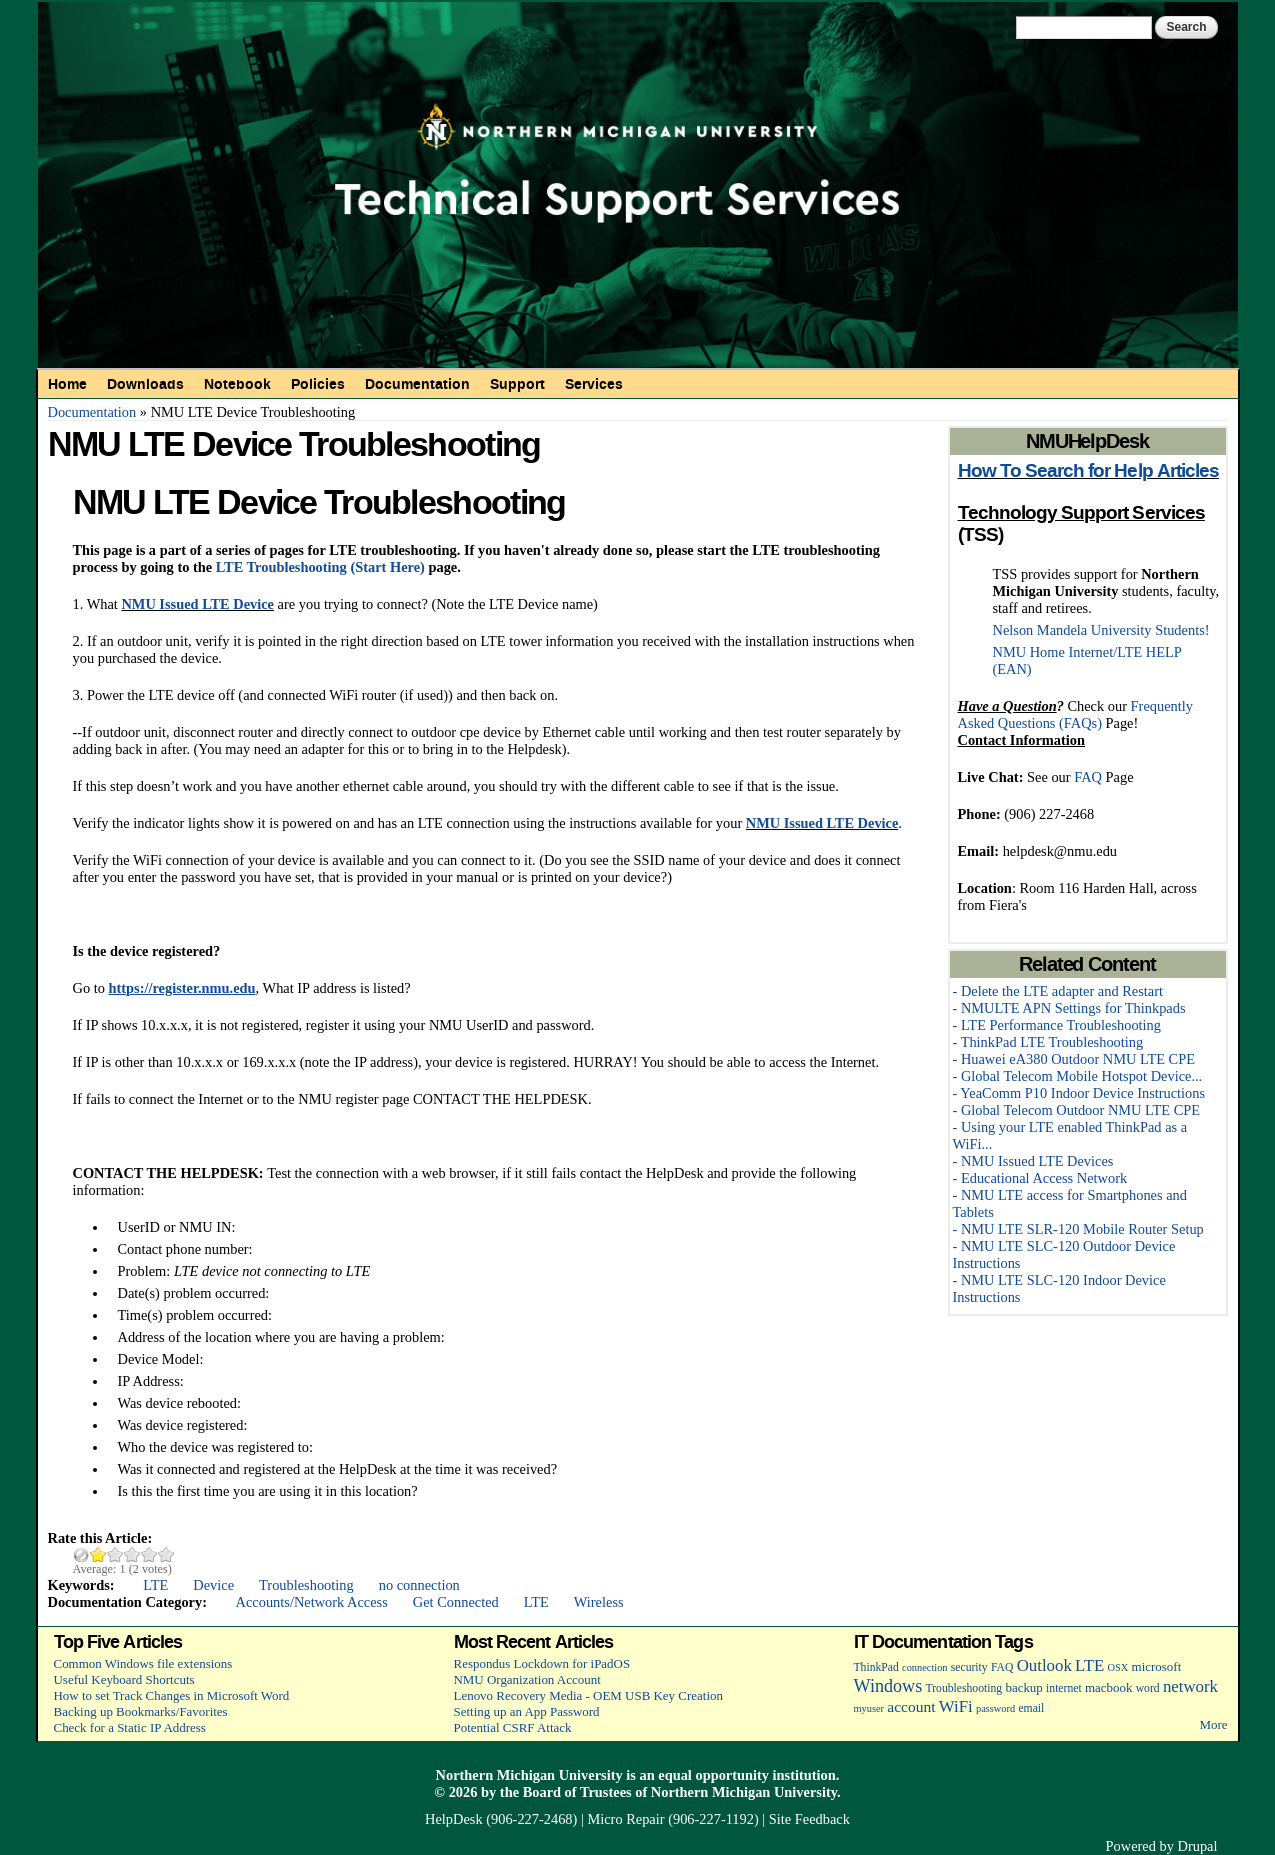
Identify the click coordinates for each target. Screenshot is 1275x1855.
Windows (888, 1686)
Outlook (1044, 1665)
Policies (318, 384)
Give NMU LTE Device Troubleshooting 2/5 (115, 1554)
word (1148, 1688)
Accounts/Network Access (312, 1602)
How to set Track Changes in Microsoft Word (172, 1695)
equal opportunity (713, 1775)
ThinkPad (876, 1667)
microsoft (1157, 1666)
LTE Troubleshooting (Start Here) (320, 567)
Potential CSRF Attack (513, 1727)
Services (594, 384)
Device (213, 1585)
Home (67, 384)
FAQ (1088, 777)
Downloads (145, 384)
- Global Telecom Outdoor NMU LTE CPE (1077, 1110)
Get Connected (456, 1602)
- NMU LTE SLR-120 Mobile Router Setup (1078, 1229)
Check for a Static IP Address (130, 1727)
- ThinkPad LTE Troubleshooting (1048, 1042)
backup (1023, 1687)
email (1031, 1708)
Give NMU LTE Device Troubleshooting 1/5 (98, 1554)
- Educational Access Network (1040, 1178)
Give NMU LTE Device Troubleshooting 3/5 (132, 1554)
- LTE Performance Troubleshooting (1057, 1025)
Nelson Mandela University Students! (1101, 630)
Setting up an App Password (527, 1711)
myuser (869, 1708)
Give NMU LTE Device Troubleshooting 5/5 (166, 1554)
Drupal (1198, 1846)
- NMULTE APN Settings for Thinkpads (1069, 1008)
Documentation (417, 384)
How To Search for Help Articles (1089, 471)
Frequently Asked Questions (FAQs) (1075, 714)
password (995, 1708)
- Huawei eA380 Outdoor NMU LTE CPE (1074, 1059)
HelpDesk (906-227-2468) (501, 1819)
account (911, 1706)
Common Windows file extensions (143, 1663)
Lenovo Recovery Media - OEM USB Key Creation (588, 1695)
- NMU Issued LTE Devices (1033, 1161)
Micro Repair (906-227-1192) (672, 1819)
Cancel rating (81, 1554)
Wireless (599, 1602)
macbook (1108, 1687)
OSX (1118, 1667)
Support (517, 384)
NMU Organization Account (527, 1679)
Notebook (237, 384)
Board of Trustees (577, 1792)
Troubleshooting (306, 1585)
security (969, 1667)
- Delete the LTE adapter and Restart (1058, 991)
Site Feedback (809, 1819)
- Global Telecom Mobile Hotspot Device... (1078, 1076)
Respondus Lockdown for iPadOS (542, 1663)
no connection (419, 1585)
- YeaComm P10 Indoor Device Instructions (1079, 1093)
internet (1064, 1688)
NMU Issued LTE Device (197, 604)
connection (924, 1667)
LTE (155, 1585)
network (1190, 1686)
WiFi (956, 1706)
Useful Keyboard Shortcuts (124, 1679)
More (1213, 1724)
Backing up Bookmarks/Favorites (141, 1711)
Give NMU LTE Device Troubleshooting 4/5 (149, 1554)
